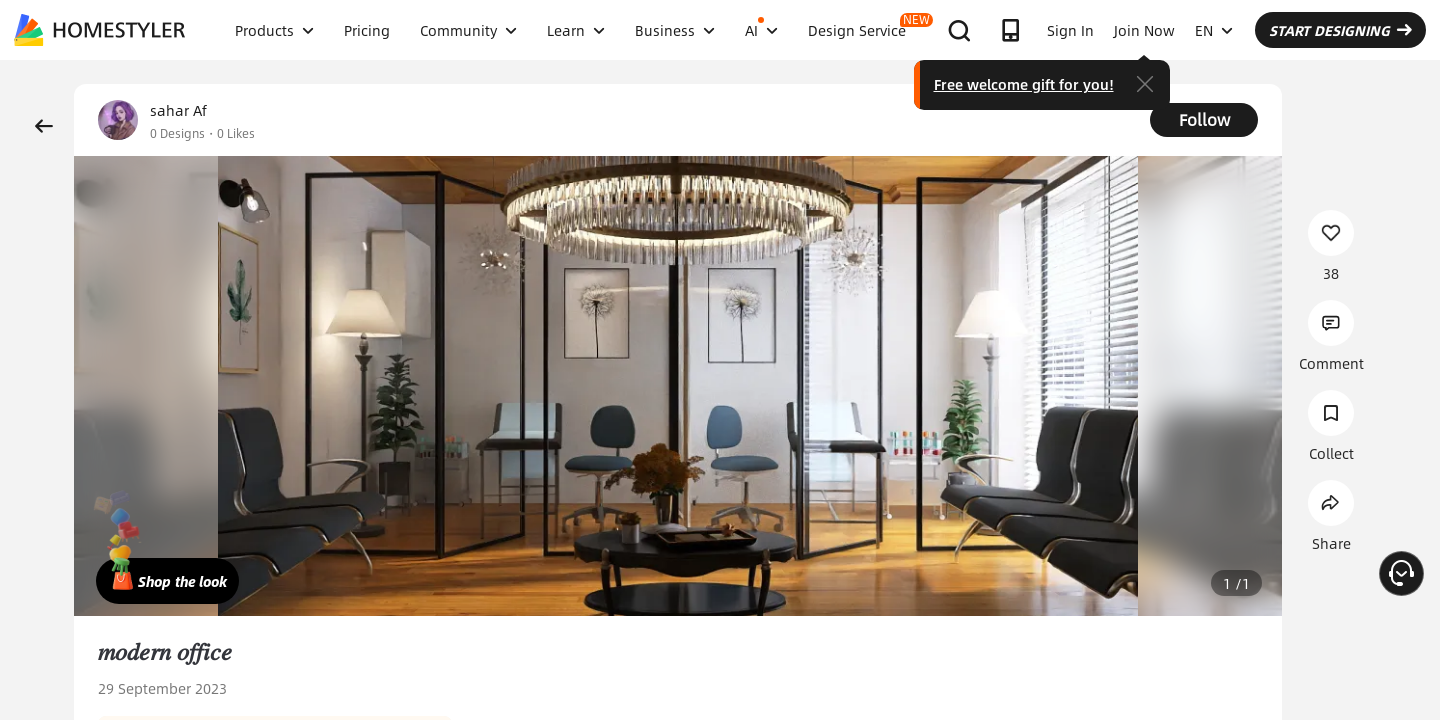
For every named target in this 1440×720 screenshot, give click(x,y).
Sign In (1070, 30)
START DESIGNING (1340, 30)
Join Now (1144, 30)
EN (1214, 30)
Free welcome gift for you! (1024, 84)
